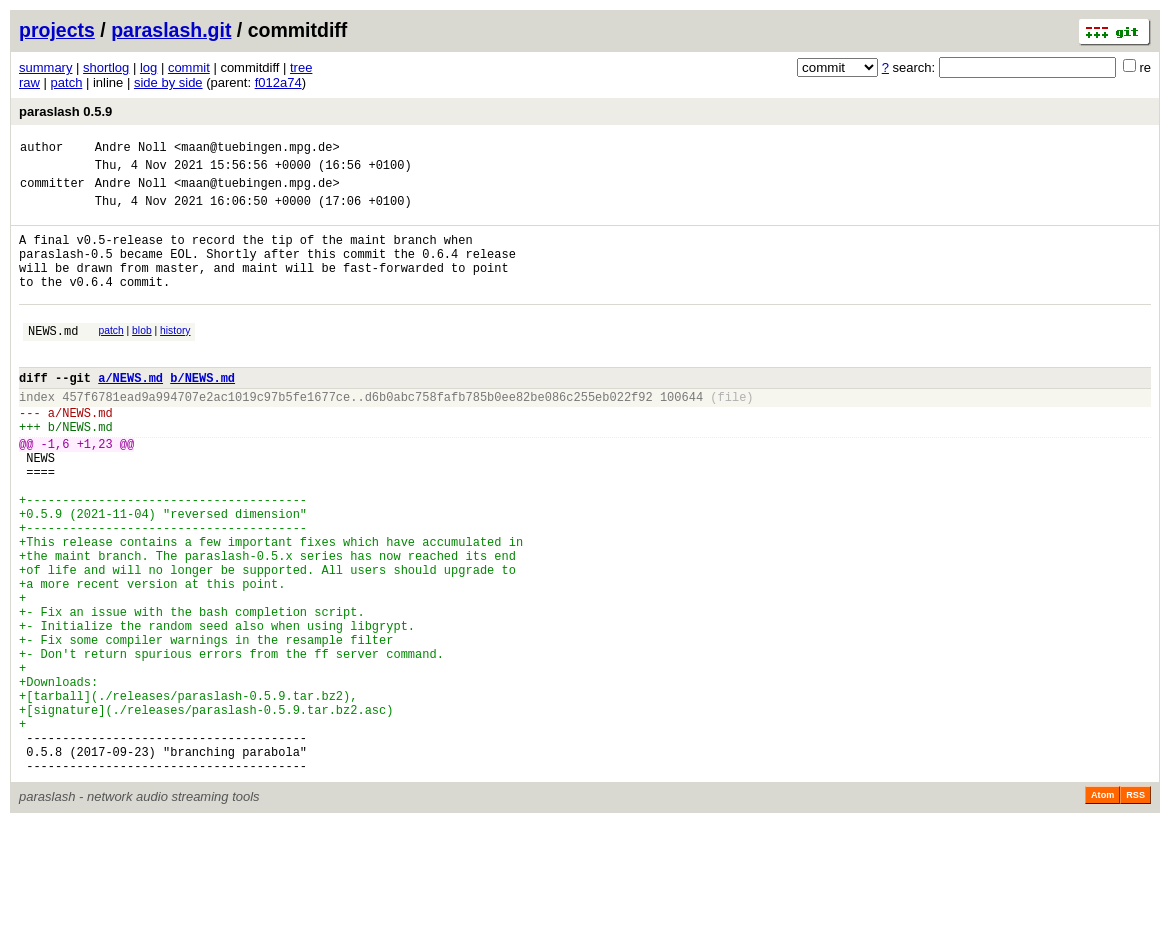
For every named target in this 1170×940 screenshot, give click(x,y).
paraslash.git (171, 30)
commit (189, 67)
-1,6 (55, 491)
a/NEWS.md (130, 413)
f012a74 (278, 82)
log (148, 67)
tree (301, 67)
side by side (168, 82)
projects (57, 30)
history (175, 357)
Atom (1102, 912)
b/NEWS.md (202, 413)
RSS (1135, 912)
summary (45, 67)
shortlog (106, 67)
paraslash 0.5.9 (65, 111)
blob (142, 357)
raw (29, 82)
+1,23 (95, 491)
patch (67, 82)
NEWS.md (53, 360)
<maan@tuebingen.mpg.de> (257, 149)
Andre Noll (131, 149)
